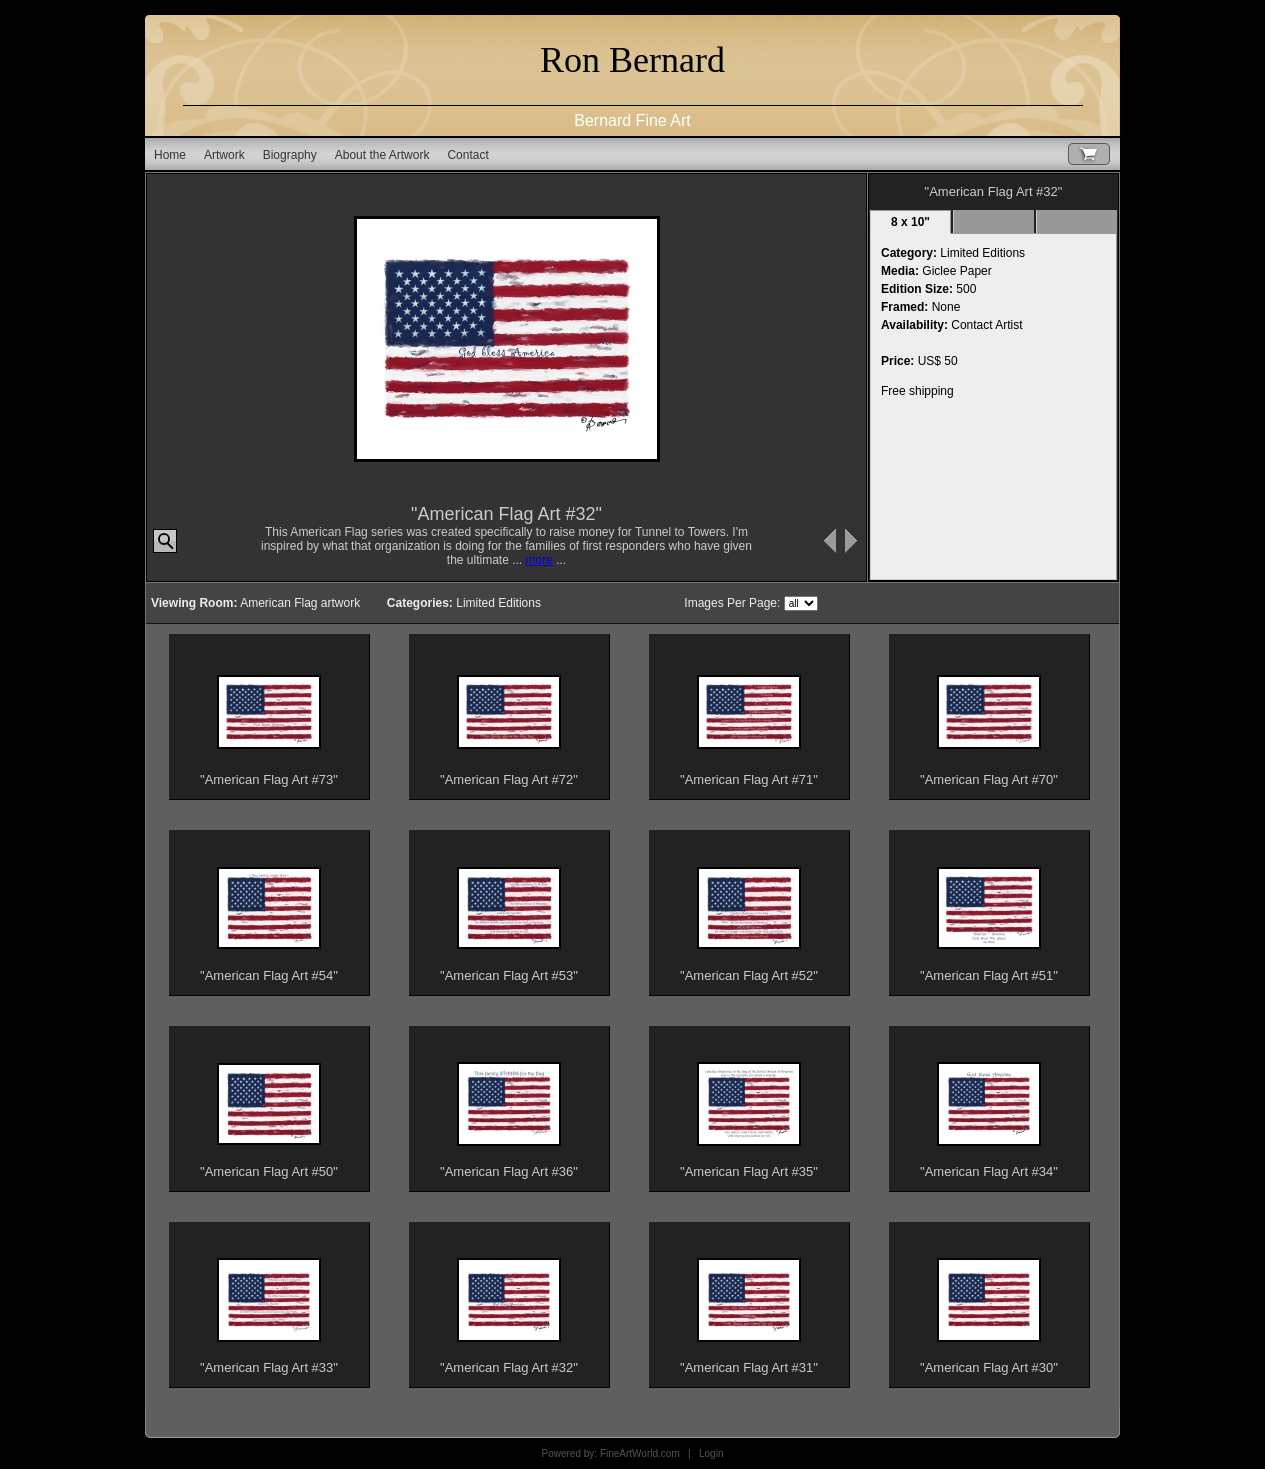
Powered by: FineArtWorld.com (611, 1453)
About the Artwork (382, 155)
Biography (290, 155)
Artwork (224, 155)
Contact (467, 155)
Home (170, 155)
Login (711, 1453)
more (539, 560)
